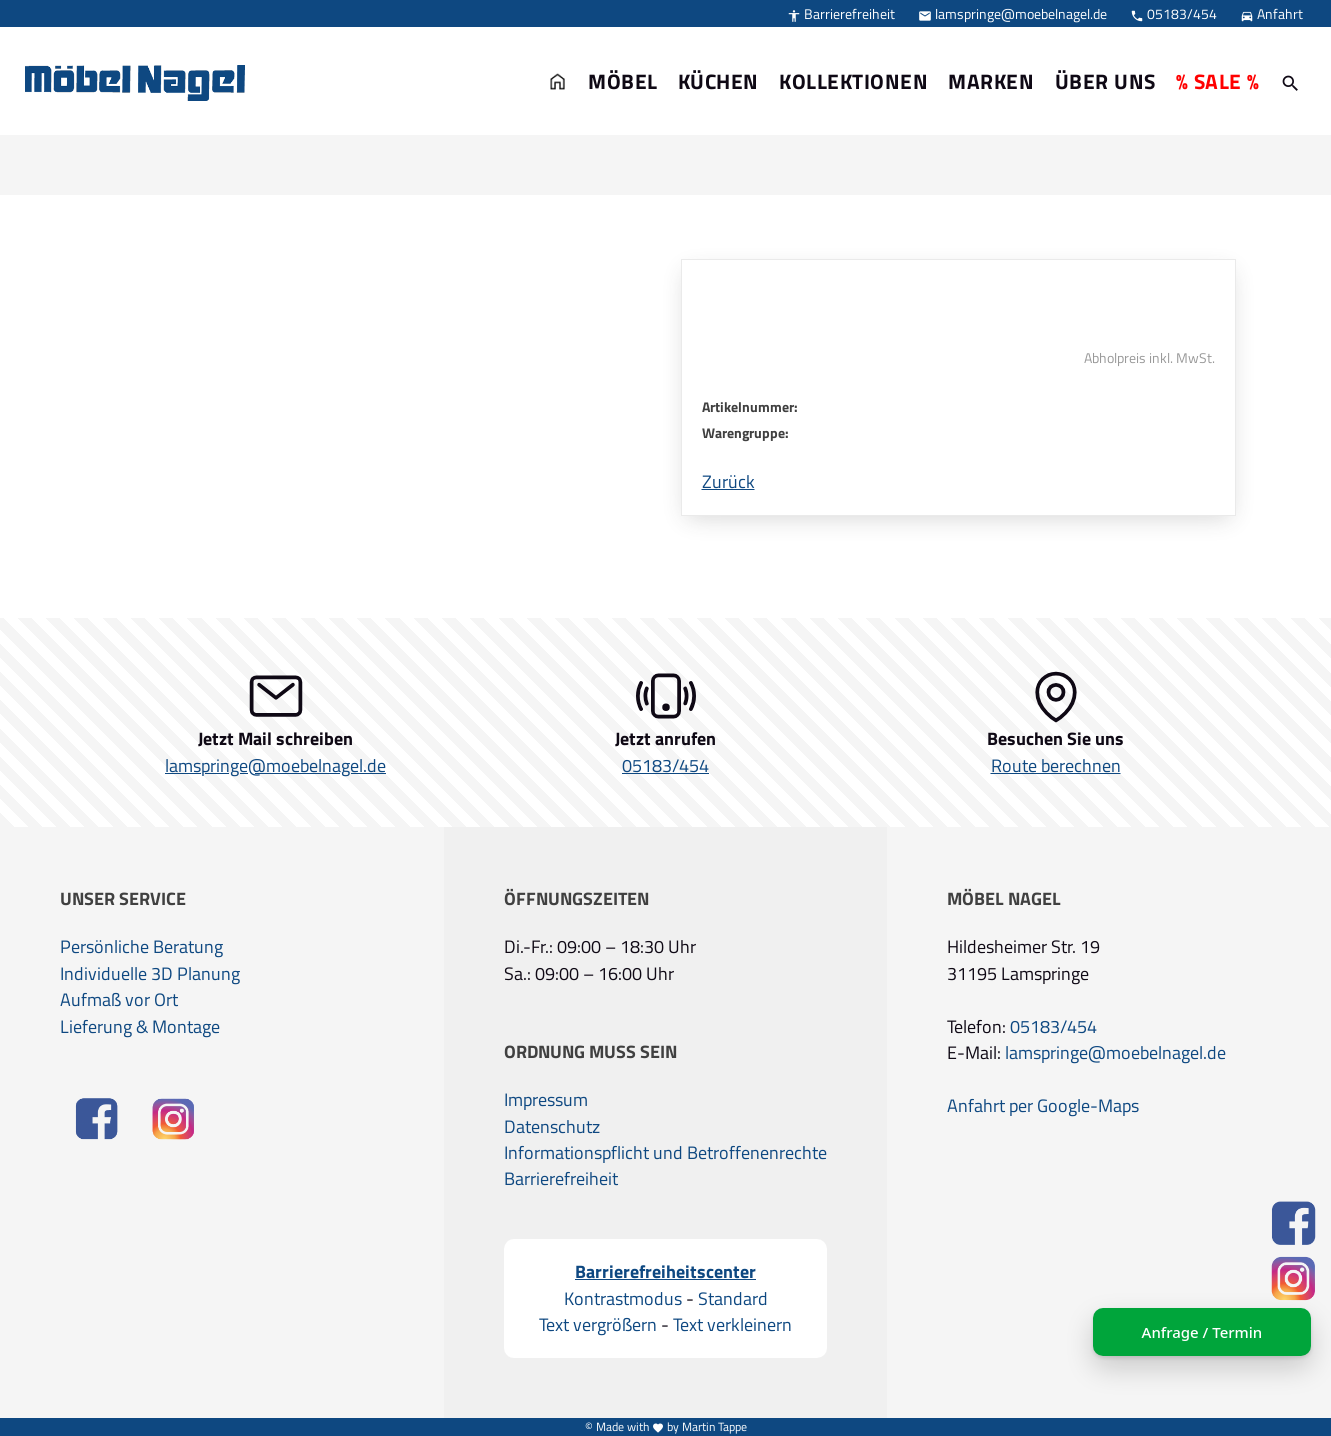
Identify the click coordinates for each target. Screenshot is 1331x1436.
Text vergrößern (598, 1325)
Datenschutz (552, 1127)
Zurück (728, 482)
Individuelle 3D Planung (150, 974)
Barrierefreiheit (841, 13)
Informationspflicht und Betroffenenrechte (665, 1153)
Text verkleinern (732, 1325)
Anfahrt (1271, 13)
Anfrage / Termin (1201, 1332)
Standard (733, 1299)
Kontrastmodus (623, 1299)
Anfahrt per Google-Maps (1043, 1106)
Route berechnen (1056, 766)
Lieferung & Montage (140, 1027)
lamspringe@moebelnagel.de (1012, 13)
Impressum (546, 1100)
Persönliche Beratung (141, 947)
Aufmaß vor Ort (119, 1000)
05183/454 (1173, 13)
